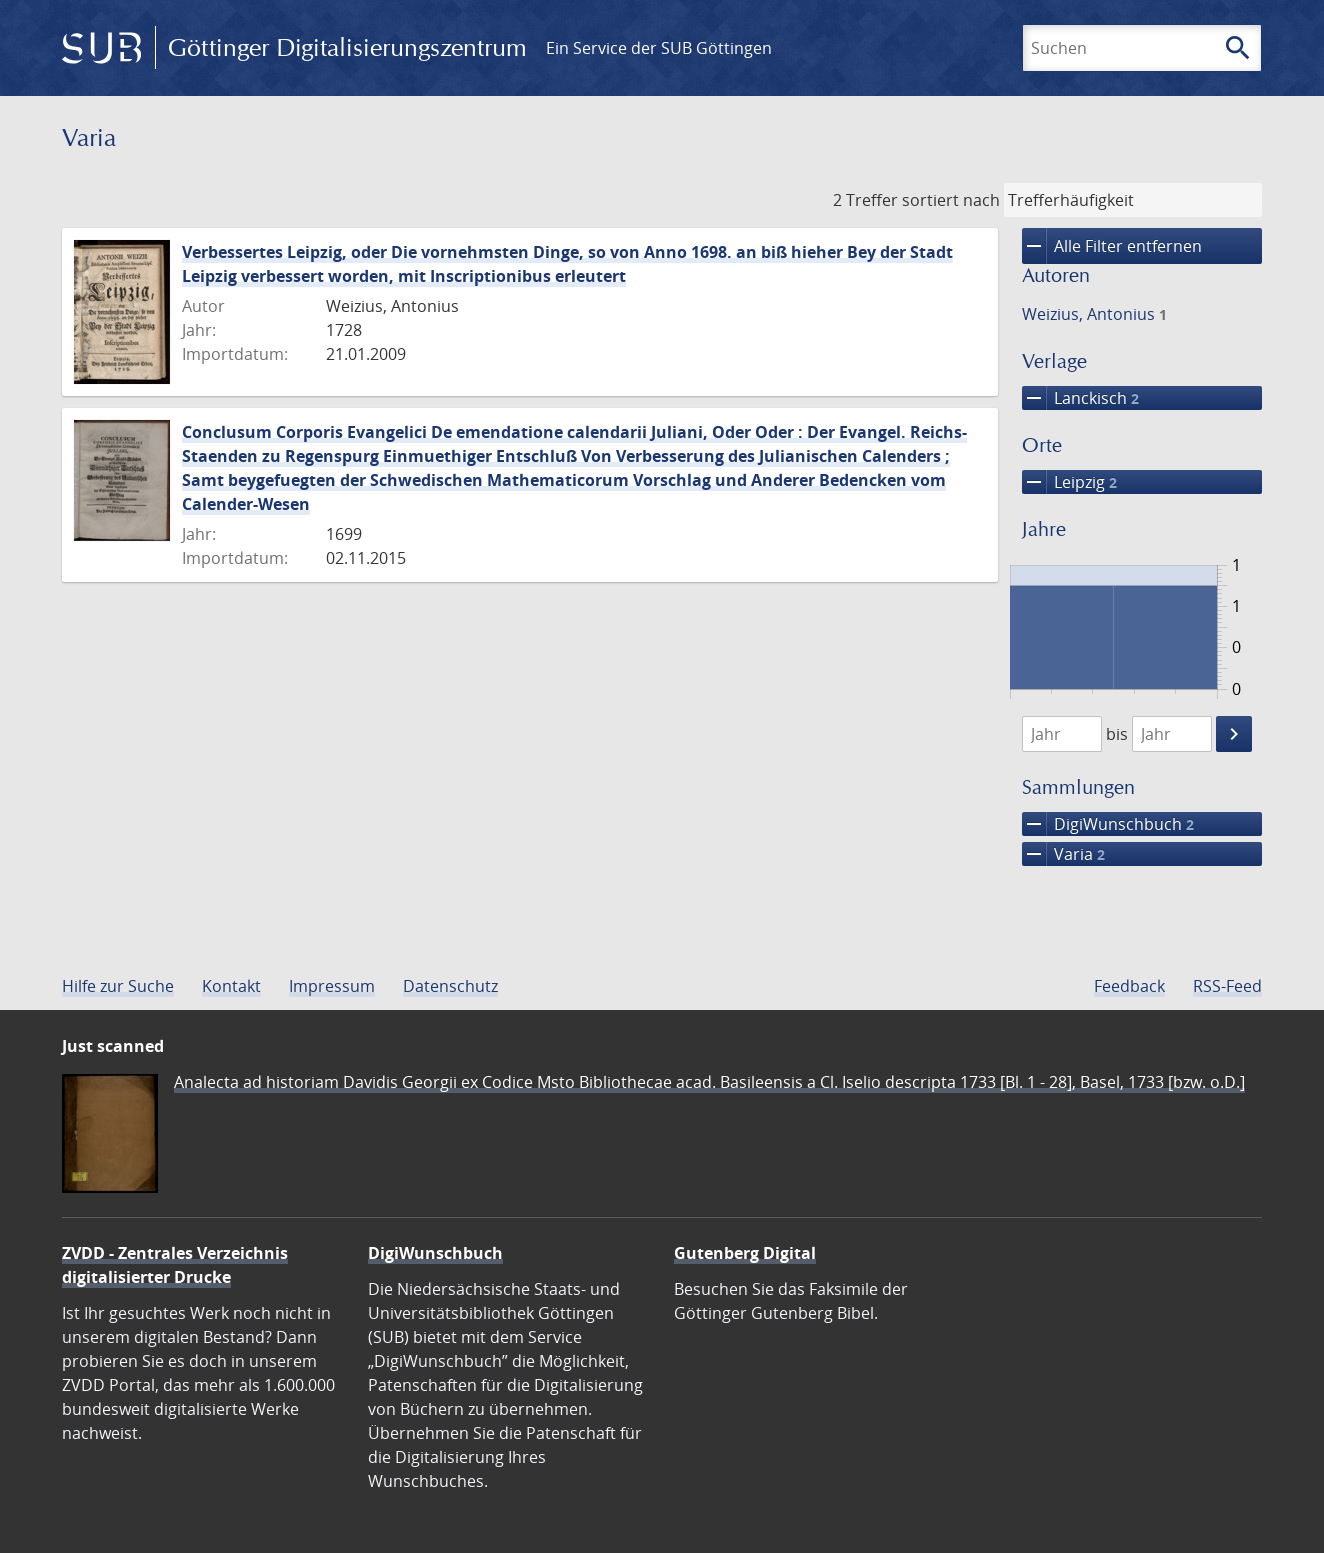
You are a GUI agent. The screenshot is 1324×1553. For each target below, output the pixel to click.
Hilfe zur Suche (118, 986)
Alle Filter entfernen (1112, 246)
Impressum (332, 986)
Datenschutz (450, 986)
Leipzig (1069, 482)
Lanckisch (1080, 398)
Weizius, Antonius (1094, 314)
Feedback (1129, 986)
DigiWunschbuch (1108, 824)
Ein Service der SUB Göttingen (659, 48)
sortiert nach (951, 200)
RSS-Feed (1227, 986)
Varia (1063, 854)
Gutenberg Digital (745, 1253)
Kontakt (231, 986)
